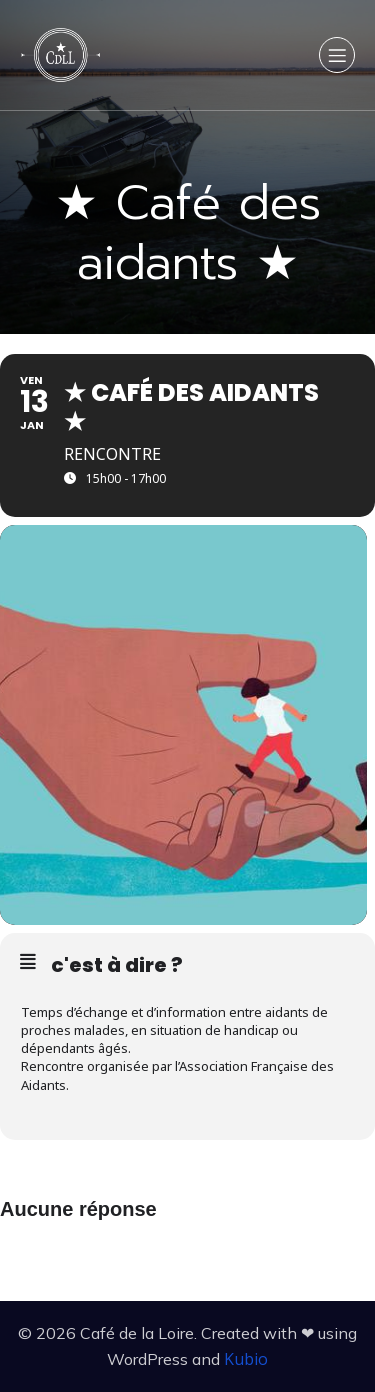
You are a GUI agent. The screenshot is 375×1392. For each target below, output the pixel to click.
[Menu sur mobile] (337, 55)
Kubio (246, 1359)
